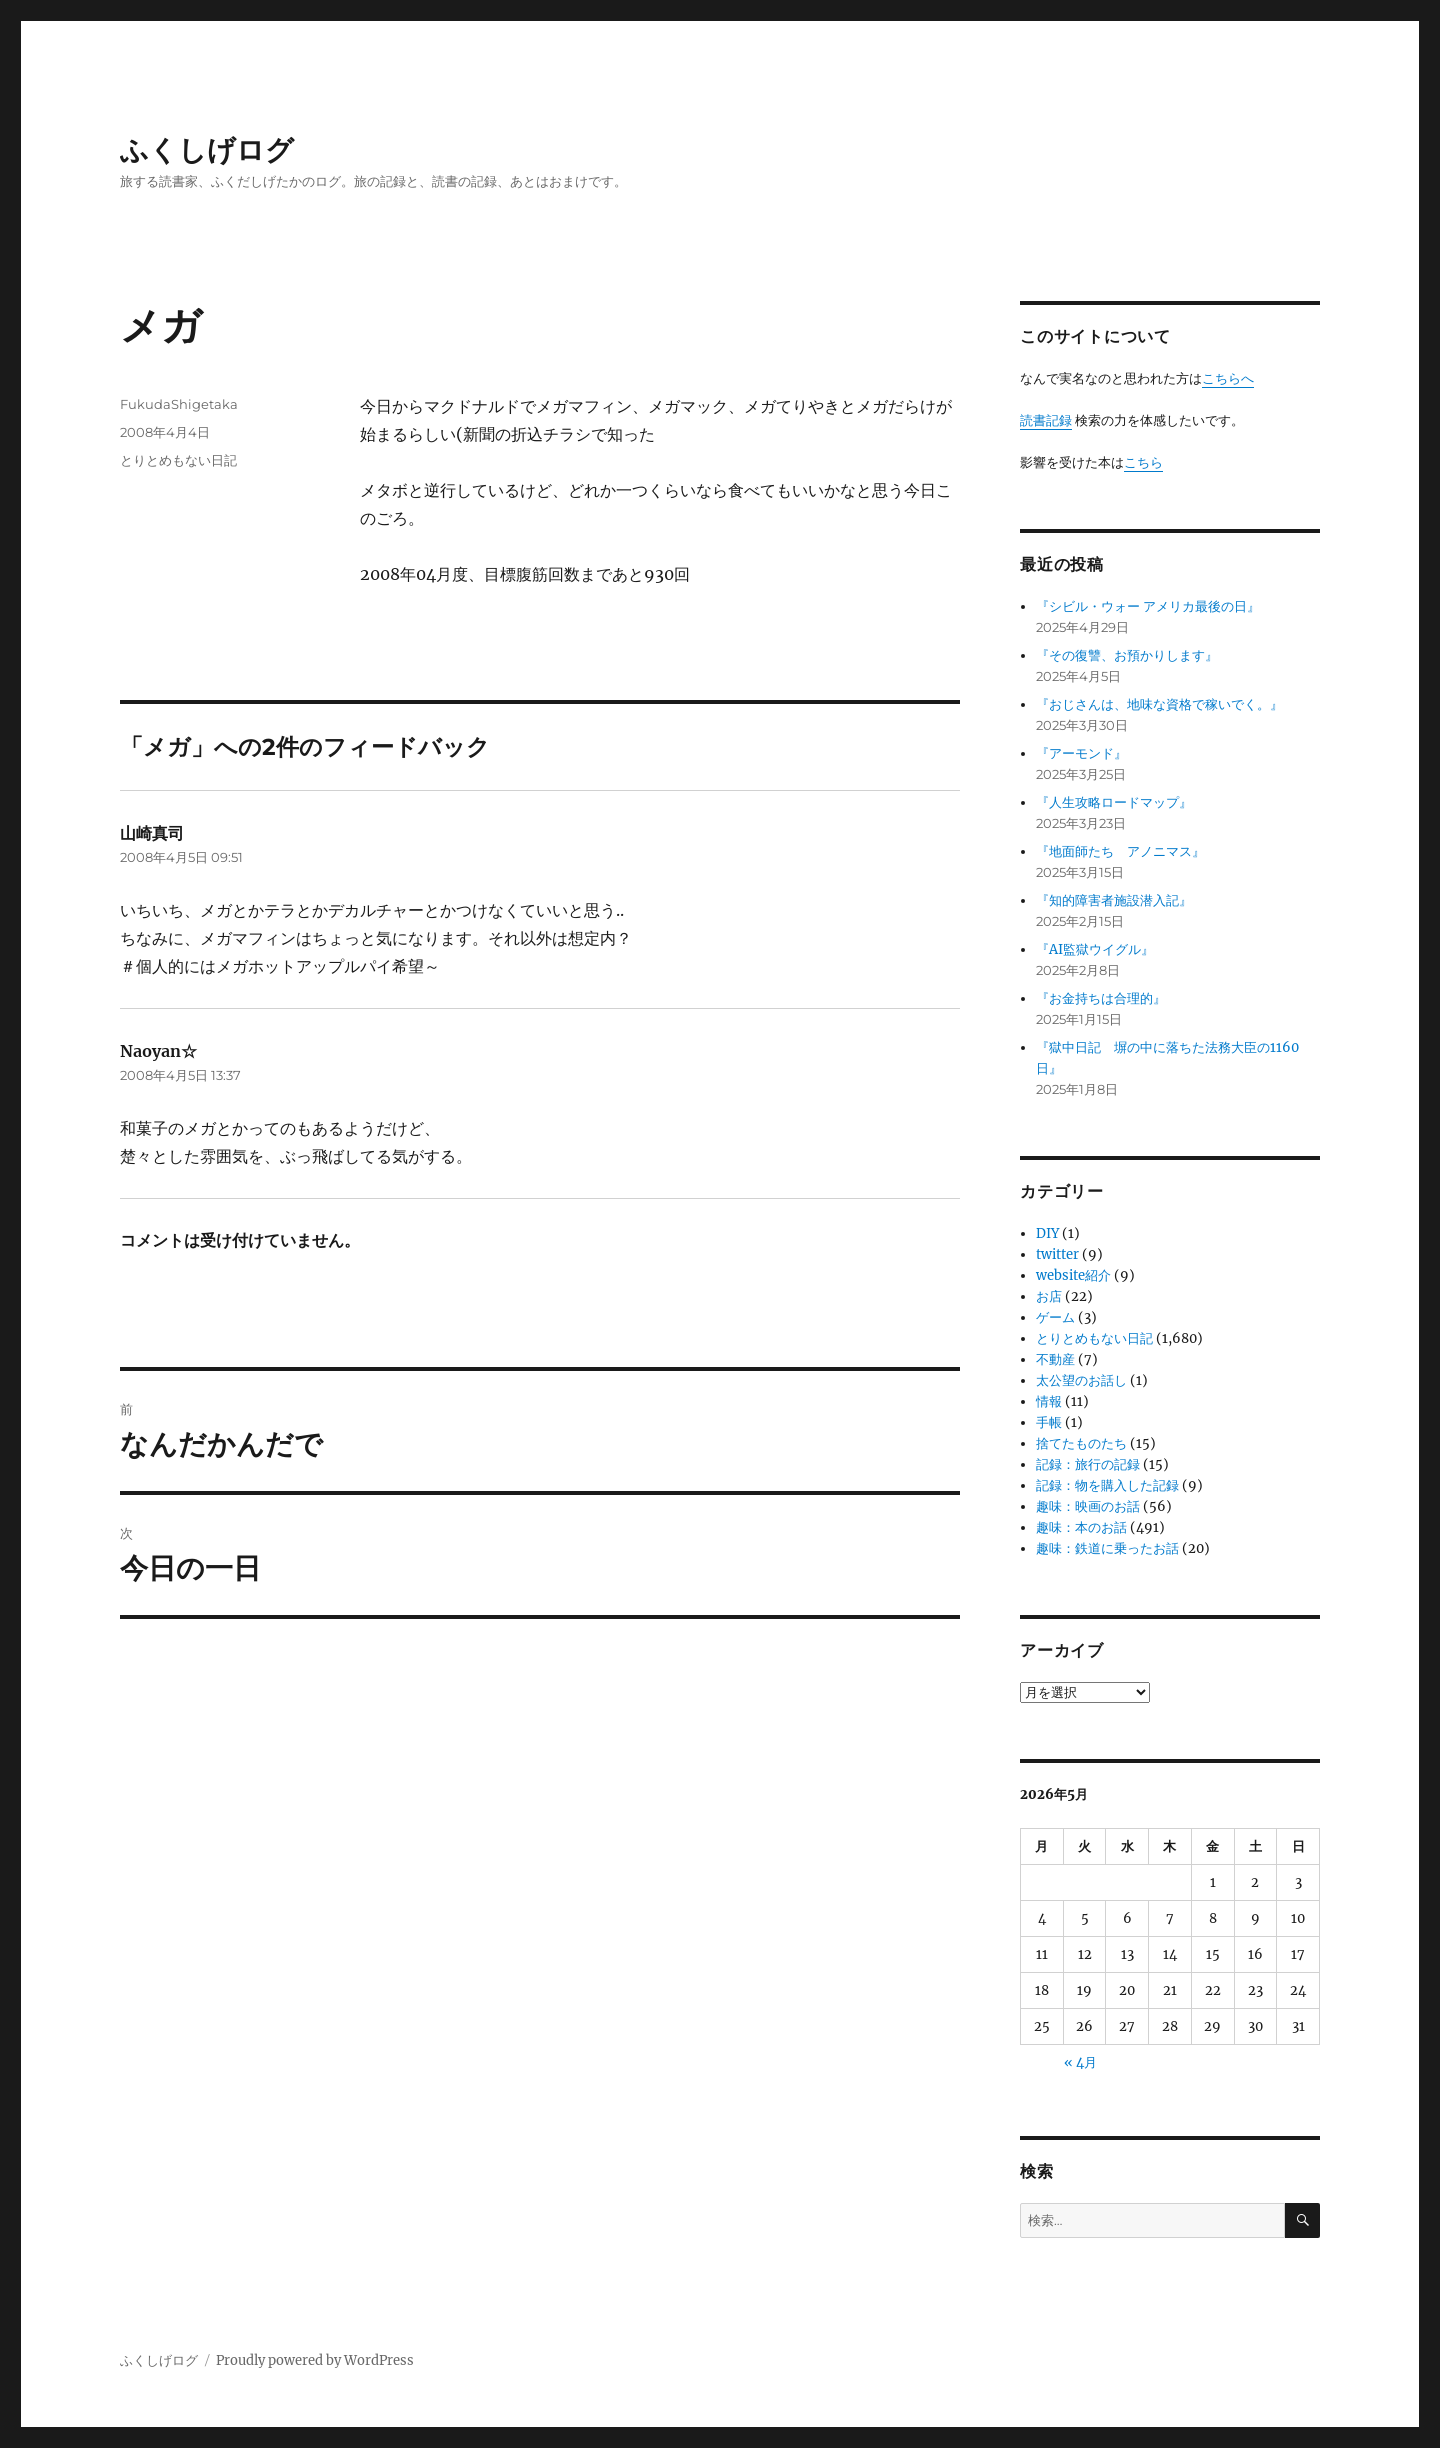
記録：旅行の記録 (1088, 1464)
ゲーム (1055, 1317)
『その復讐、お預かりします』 (1127, 655)
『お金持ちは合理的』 (1101, 998)
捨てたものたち (1081, 1443)
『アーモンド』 (1081, 753)
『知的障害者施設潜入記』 (1114, 900)
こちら (1143, 462)
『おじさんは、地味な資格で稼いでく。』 (1159, 704)
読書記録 (1046, 420)
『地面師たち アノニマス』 (1120, 851)
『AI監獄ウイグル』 (1095, 949)
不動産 (1055, 1359)
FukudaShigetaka (179, 404)
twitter (1057, 1254)
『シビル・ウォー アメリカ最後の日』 (1148, 606)
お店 (1049, 1296)
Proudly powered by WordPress (315, 2360)
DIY (1047, 1233)
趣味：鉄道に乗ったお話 (1107, 1548)
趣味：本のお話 (1081, 1527)
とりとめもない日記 (178, 460)
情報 (1049, 1401)
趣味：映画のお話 (1088, 1506)
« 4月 (1080, 2062)
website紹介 (1073, 1275)
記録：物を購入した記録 (1107, 1485)
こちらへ (1228, 378)
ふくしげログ (207, 150)
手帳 (1049, 1422)
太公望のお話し (1081, 1380)
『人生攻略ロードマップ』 (1114, 802)
